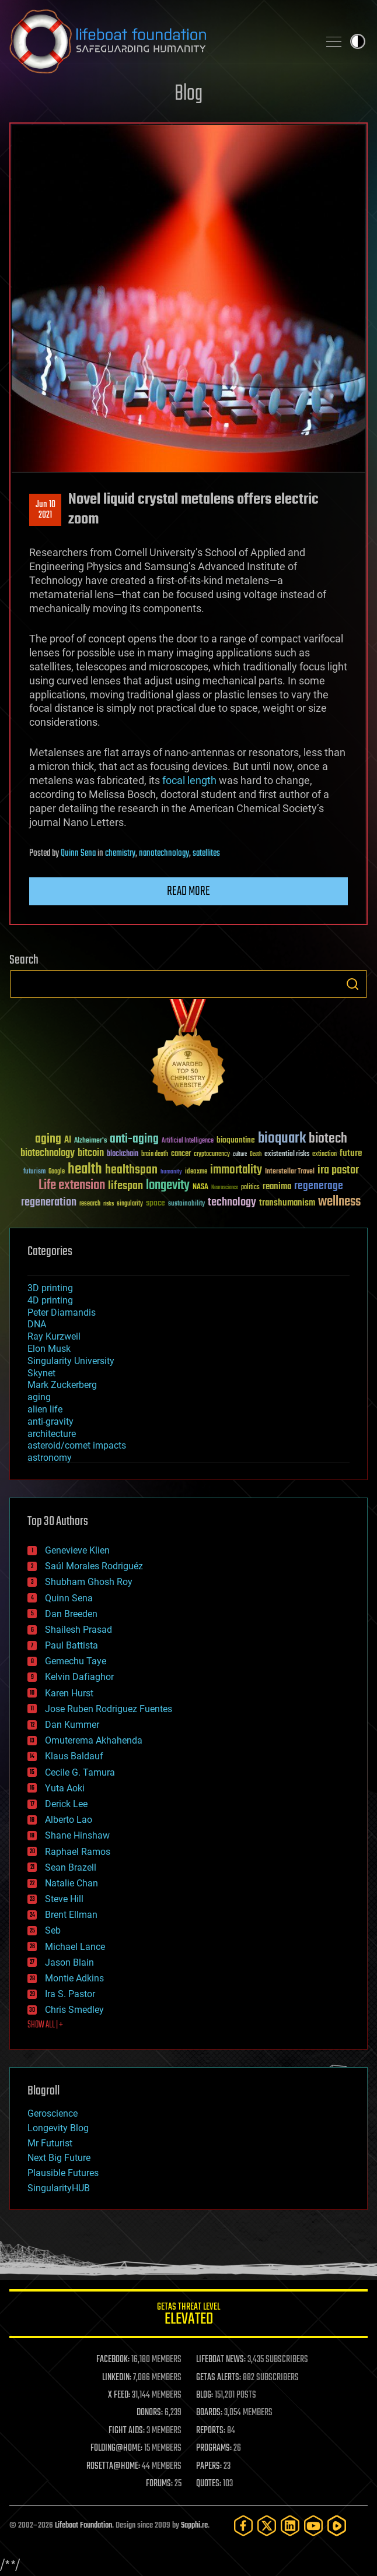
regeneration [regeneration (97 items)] (48, 1202)
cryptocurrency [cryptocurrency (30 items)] (212, 1154)
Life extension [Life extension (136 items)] (72, 1185)
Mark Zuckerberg (62, 1384)
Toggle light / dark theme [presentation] (357, 41)
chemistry (120, 853)
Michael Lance (75, 1946)
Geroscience (52, 2113)
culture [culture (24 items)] (240, 1154)
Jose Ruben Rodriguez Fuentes (108, 1708)
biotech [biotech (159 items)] (328, 1139)
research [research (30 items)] (89, 1204)
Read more (188, 891)
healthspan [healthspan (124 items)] (131, 1170)
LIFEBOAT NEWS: (221, 2359)
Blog (188, 94)
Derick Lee (66, 1803)
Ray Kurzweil (54, 1336)
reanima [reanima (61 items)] (277, 1186)
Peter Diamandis (61, 1312)
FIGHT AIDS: (127, 2430)
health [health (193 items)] (85, 1169)
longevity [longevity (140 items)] (168, 1185)
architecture (51, 1433)
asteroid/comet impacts (76, 1445)
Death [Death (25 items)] (255, 1154)
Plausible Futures (63, 2172)
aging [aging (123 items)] (48, 1139)
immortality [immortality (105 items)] (236, 1170)
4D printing (50, 1300)
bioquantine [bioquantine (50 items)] (236, 1140)
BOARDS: (209, 2412)
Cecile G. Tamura (80, 1772)
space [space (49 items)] (155, 1203)
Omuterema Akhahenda (93, 1740)
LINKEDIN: (116, 2377)
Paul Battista (71, 1645)
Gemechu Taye (75, 1661)
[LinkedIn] (290, 2525)
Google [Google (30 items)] (56, 1172)
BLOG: (204, 2395)
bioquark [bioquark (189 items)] (282, 1138)
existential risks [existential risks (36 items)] (286, 1154)
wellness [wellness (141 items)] (339, 1202)
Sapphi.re (194, 2525)
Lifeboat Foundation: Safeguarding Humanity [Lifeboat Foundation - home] (159, 41)
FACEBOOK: (113, 2359)
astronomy (49, 1457)
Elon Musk (49, 1348)
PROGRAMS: (214, 2448)
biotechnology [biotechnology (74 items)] (47, 1153)
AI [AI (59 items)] (67, 1140)
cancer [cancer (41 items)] (181, 1154)
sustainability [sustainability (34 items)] (186, 1204)
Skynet (41, 1373)
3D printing (50, 1288)
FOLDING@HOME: (116, 2448)
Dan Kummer (72, 1724)
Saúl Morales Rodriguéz (94, 1566)
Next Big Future (58, 2157)
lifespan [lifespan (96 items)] (125, 1186)
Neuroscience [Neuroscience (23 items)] (224, 1188)
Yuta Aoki (65, 1788)
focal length (189, 780)
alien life (44, 1409)
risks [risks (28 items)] (108, 1203)
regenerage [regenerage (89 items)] (318, 1186)
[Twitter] (266, 2525)
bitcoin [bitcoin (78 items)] (91, 1153)
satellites (206, 853)
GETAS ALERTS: (218, 2377)
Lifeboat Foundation (83, 2525)
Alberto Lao (68, 1819)
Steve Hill (64, 1898)
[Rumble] (336, 2525)
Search (352, 984)
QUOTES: (208, 2483)
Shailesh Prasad (78, 1629)
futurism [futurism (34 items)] (34, 1172)
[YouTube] (313, 2525)
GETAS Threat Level (188, 2316)
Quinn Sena (78, 853)
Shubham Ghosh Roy (88, 1581)
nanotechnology (164, 853)
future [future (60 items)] (351, 1153)
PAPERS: (209, 2466)
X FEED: (119, 2395)
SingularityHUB (58, 2188)
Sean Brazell (70, 1867)
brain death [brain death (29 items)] (154, 1154)
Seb (53, 1930)
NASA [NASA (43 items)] (200, 1187)
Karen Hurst (69, 1693)
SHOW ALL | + (45, 2025)
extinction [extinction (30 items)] (324, 1154)
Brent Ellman (71, 1914)
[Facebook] (243, 2525)
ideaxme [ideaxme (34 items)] (196, 1172)
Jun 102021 (45, 510)
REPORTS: (210, 2430)
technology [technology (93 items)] (232, 1203)
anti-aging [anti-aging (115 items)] (134, 1139)
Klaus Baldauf (74, 1756)
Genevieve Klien (77, 1550)
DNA (36, 1324)
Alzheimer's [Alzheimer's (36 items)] (90, 1141)
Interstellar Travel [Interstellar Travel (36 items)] (290, 1172)
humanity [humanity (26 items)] (171, 1172)
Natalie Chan (71, 1883)
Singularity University (70, 1360)
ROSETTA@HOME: (113, 2466)
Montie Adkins (74, 1978)
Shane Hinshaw (77, 1835)
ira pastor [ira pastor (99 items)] (338, 1170)
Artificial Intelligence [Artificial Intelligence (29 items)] (188, 1141)
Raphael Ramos (77, 1851)
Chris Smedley (74, 2009)
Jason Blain (69, 1962)
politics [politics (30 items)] (250, 1188)
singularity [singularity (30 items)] (130, 1204)
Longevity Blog (58, 2128)
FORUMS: (159, 2483)
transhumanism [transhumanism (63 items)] (287, 1202)
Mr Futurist (49, 2143)
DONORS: (150, 2412)
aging (39, 1397)
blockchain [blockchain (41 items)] (122, 1154)
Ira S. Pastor (70, 1993)
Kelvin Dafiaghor (79, 1676)
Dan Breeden (71, 1613)
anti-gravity (50, 1421)
